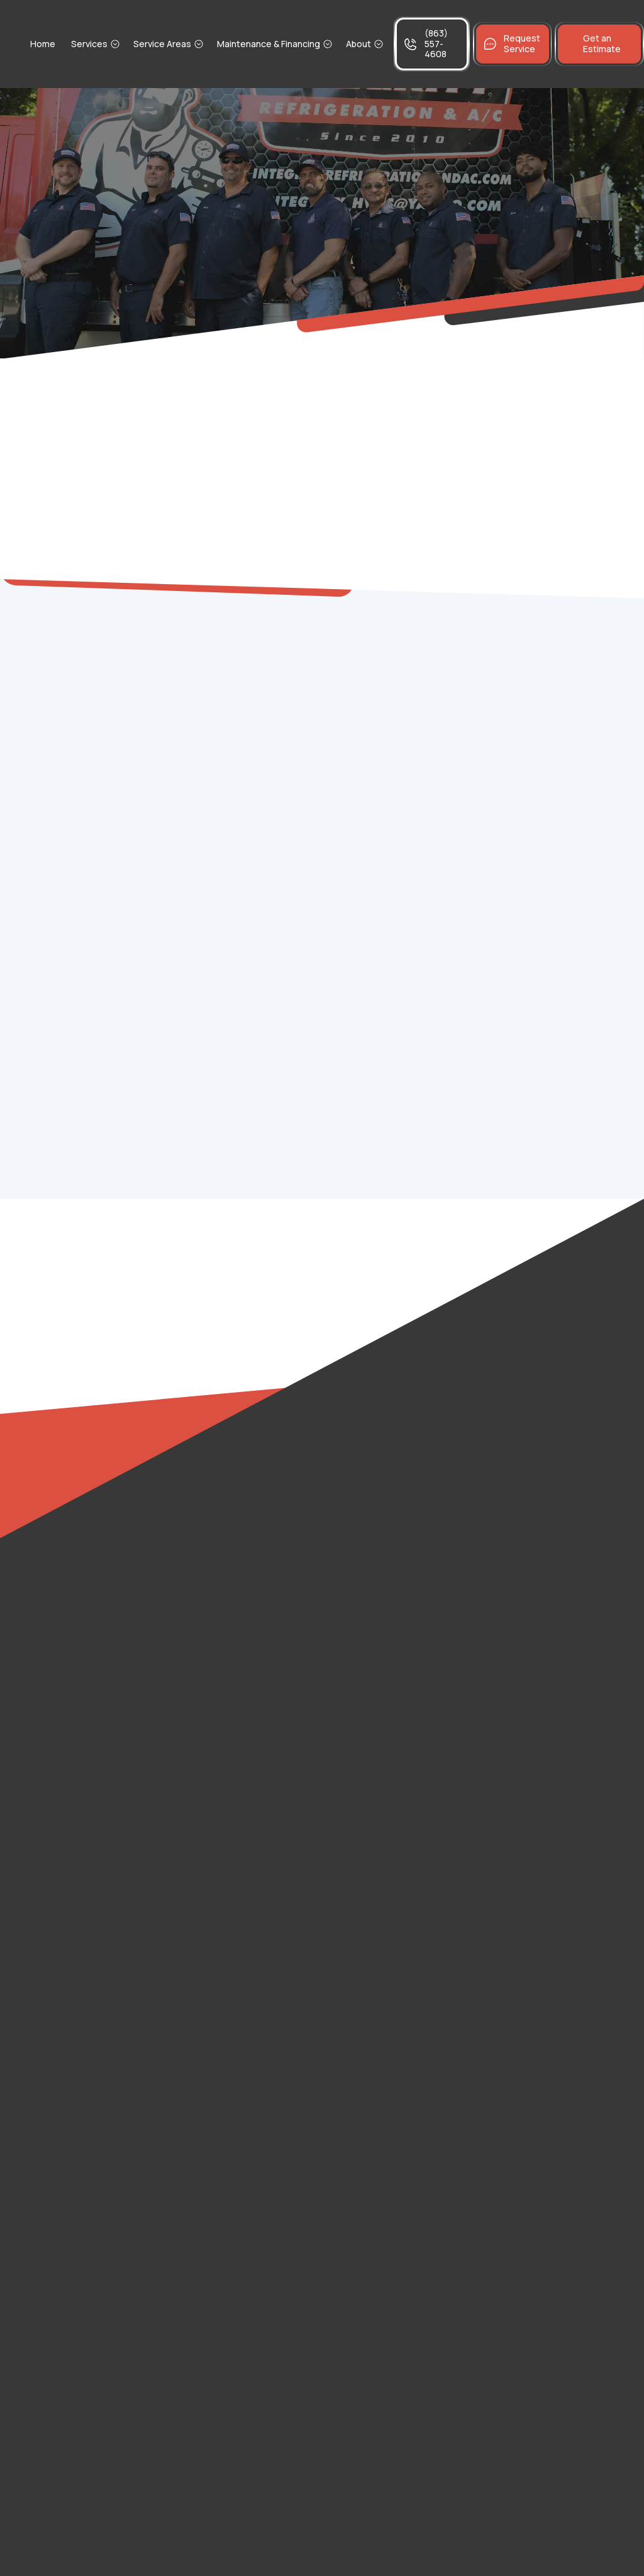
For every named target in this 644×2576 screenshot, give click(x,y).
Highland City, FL (69, 1771)
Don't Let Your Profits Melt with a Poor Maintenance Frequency (541, 836)
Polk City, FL (216, 1969)
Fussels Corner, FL (75, 1533)
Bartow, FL (56, 1929)
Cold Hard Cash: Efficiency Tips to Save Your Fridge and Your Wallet (541, 799)
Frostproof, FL (222, 1731)
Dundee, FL (215, 1890)
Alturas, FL (56, 1612)
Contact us (329, 1186)
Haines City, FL (65, 2048)
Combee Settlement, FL (244, 1533)
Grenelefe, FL (64, 1731)
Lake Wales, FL (66, 2088)
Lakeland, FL (217, 1850)
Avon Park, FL (220, 1612)
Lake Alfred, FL (66, 2009)
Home (42, 44)
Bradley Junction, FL (235, 1494)
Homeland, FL (63, 1850)
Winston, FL (59, 1692)
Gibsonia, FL (60, 1573)
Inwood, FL (214, 1454)
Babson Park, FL (226, 1652)
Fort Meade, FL (223, 1810)
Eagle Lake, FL (222, 2048)
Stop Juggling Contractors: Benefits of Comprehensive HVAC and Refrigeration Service (541, 718)
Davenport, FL (65, 1890)
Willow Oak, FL (64, 1652)
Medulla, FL (215, 1573)
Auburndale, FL (223, 1929)
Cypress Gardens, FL (238, 1692)
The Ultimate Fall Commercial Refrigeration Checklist (541, 873)
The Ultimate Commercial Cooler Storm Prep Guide (541, 761)
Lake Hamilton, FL (229, 2009)
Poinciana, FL (219, 1771)
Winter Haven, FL (71, 1969)
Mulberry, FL (60, 1810)
